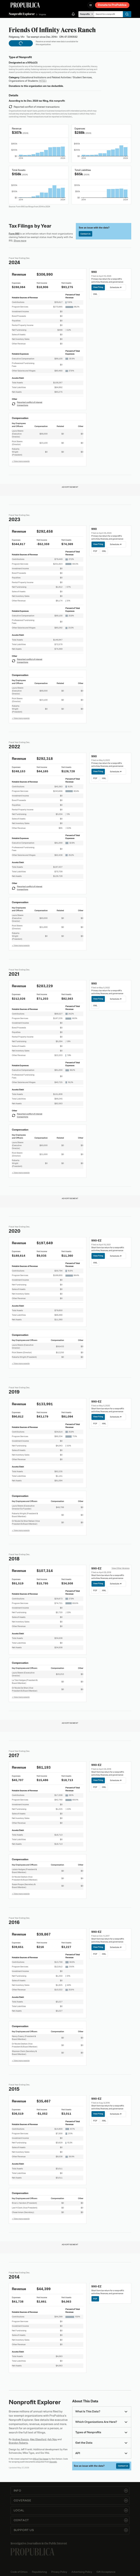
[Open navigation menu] (91, 5)
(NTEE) (43, 80)
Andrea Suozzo (20, 2439)
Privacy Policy (59, 2571)
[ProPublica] (25, 5)
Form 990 (14, 233)
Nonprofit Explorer (22, 14)
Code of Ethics (19, 2571)
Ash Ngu (52, 2439)
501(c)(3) (32, 62)
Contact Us (85, 234)
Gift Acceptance (105, 2571)
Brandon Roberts (18, 2442)
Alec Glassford (38, 2439)
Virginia (42, 14)
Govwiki (53, 2461)
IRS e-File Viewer (40, 2459)
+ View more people (21, 461)
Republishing (39, 2571)
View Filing (98, 287)
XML (95, 294)
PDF (95, 551)
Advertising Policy (81, 2571)
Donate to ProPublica (112, 5)
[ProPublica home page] (32, 2552)
